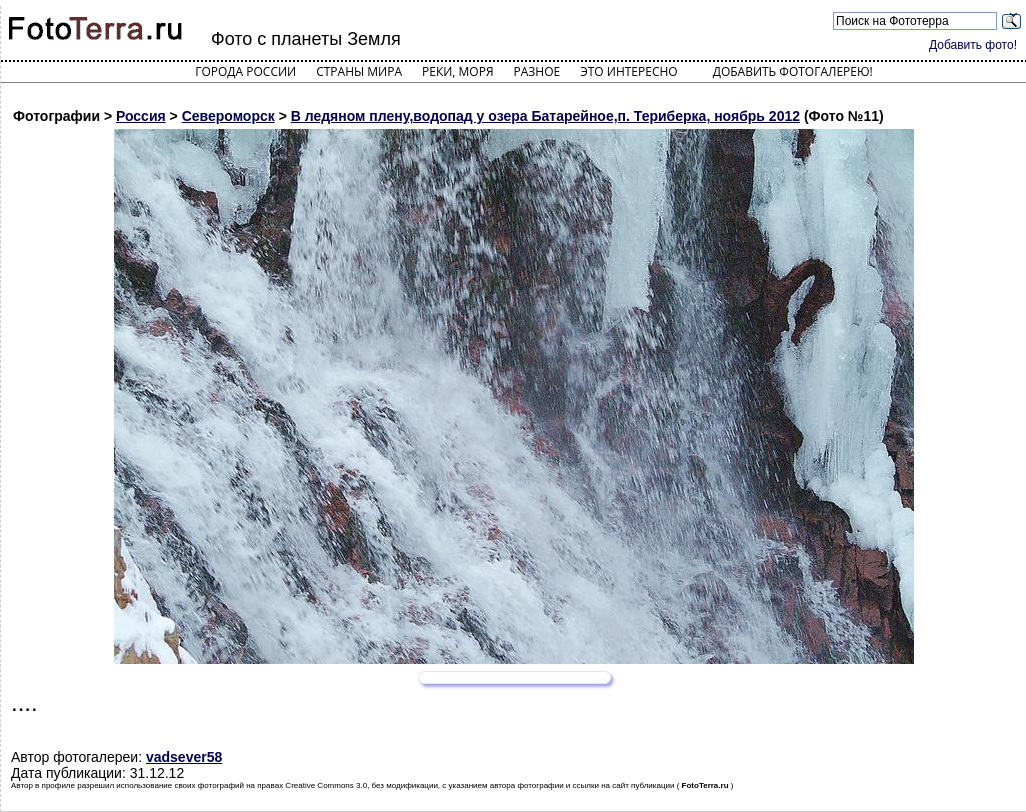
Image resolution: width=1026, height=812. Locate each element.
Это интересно (629, 71)
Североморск (228, 116)
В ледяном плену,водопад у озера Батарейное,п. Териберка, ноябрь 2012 (545, 116)
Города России (245, 71)
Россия (141, 116)
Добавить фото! (973, 45)
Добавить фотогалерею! (793, 71)
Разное (537, 71)
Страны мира (359, 71)
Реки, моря (457, 71)
